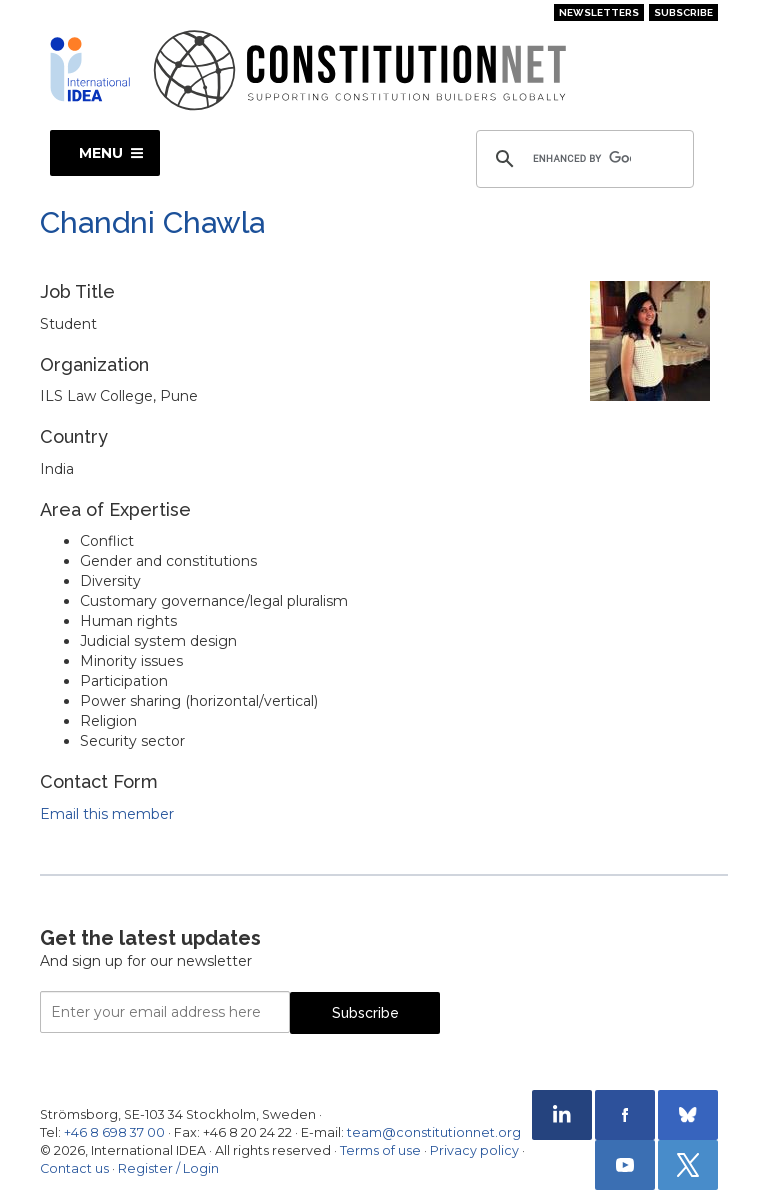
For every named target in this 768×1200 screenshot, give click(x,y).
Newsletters (599, 12)
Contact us (74, 1168)
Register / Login (168, 1168)
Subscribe (683, 12)
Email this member (107, 814)
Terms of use (380, 1150)
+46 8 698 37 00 (114, 1132)
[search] (582, 159)
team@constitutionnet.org (434, 1132)
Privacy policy (474, 1150)
